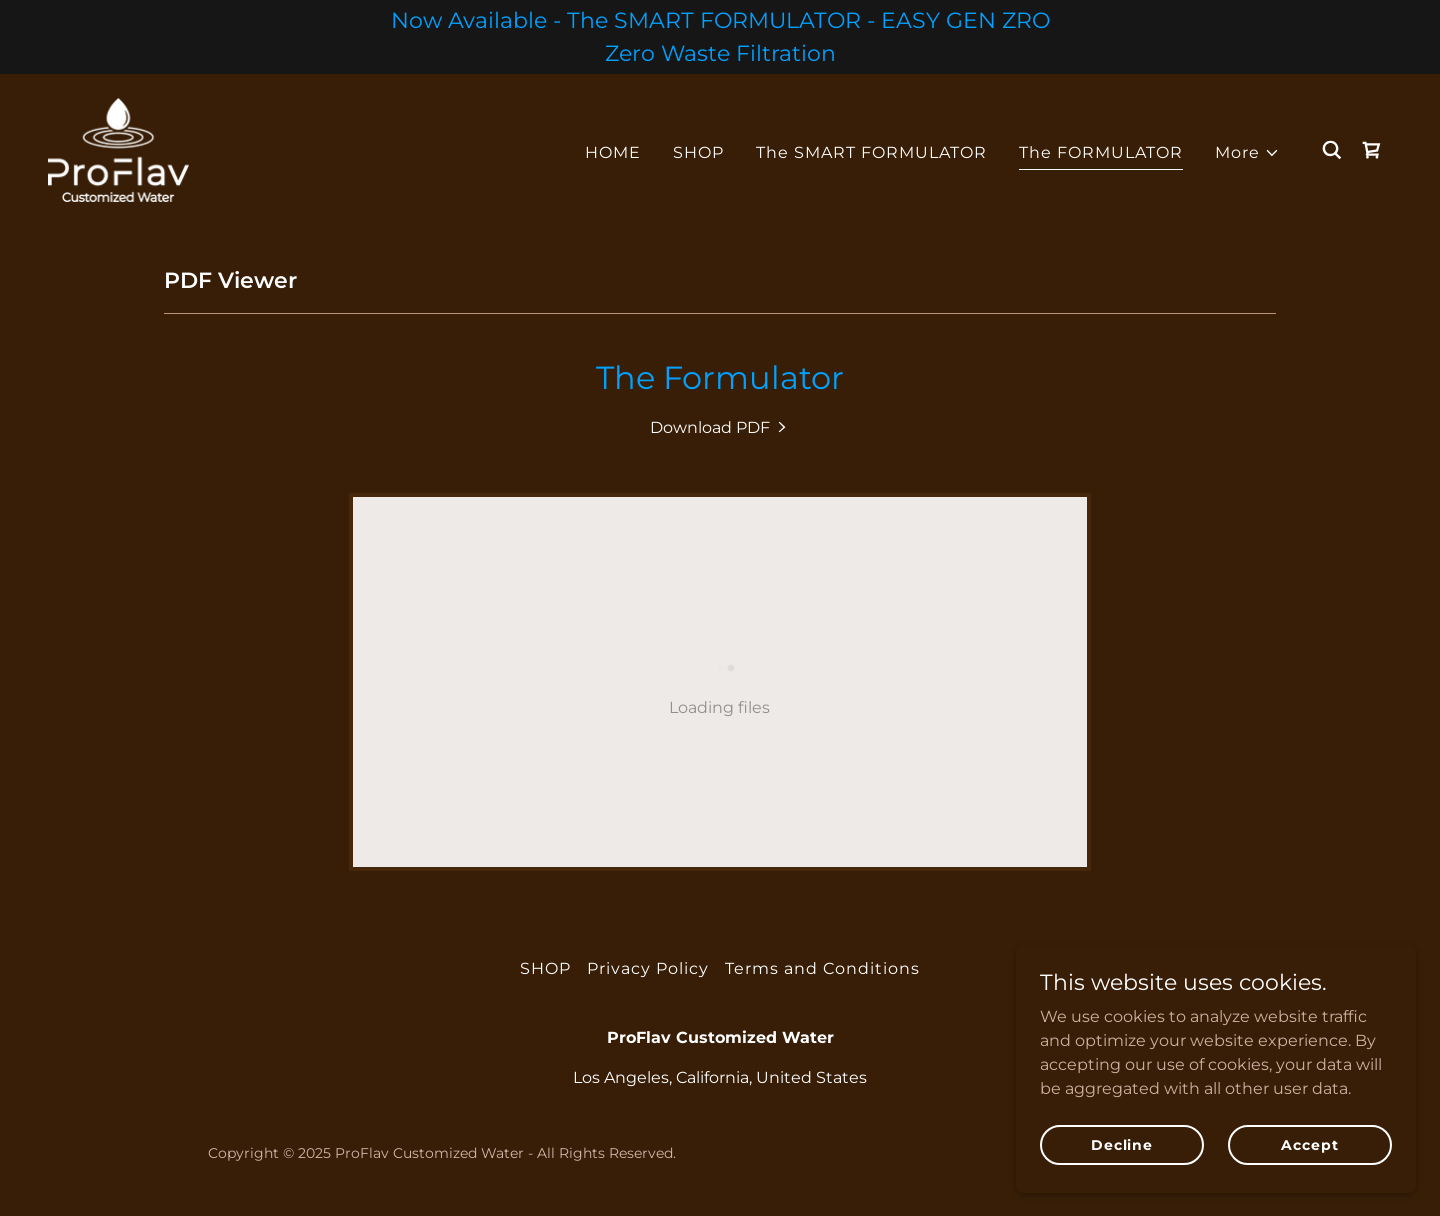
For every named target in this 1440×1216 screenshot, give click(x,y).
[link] (118, 148)
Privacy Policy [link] (648, 968)
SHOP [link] (698, 152)
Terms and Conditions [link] (822, 968)
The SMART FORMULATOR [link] (871, 152)
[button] (1247, 153)
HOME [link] (613, 152)
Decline (1122, 1144)
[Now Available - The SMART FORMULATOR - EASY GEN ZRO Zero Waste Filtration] (720, 37)
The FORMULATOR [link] (1101, 152)
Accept (1309, 1144)
